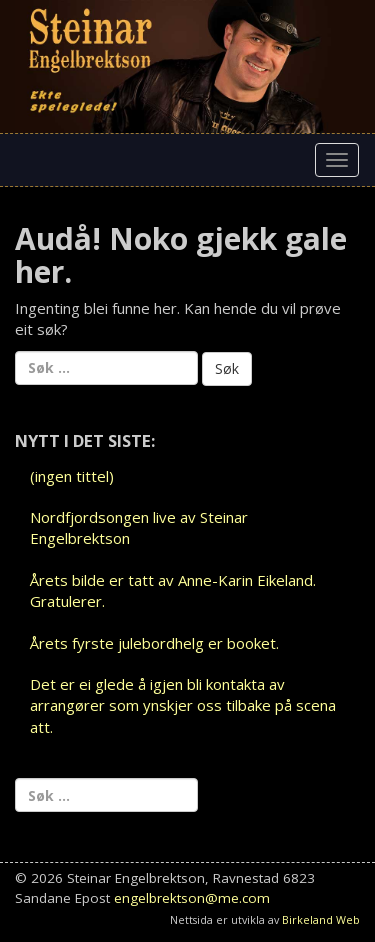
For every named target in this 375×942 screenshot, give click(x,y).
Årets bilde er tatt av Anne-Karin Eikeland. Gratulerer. (173, 590)
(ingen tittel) (72, 476)
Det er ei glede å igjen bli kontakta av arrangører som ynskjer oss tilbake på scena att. (183, 705)
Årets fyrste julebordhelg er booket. (154, 643)
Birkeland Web (321, 919)
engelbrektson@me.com (192, 898)
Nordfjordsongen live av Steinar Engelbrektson (139, 527)
